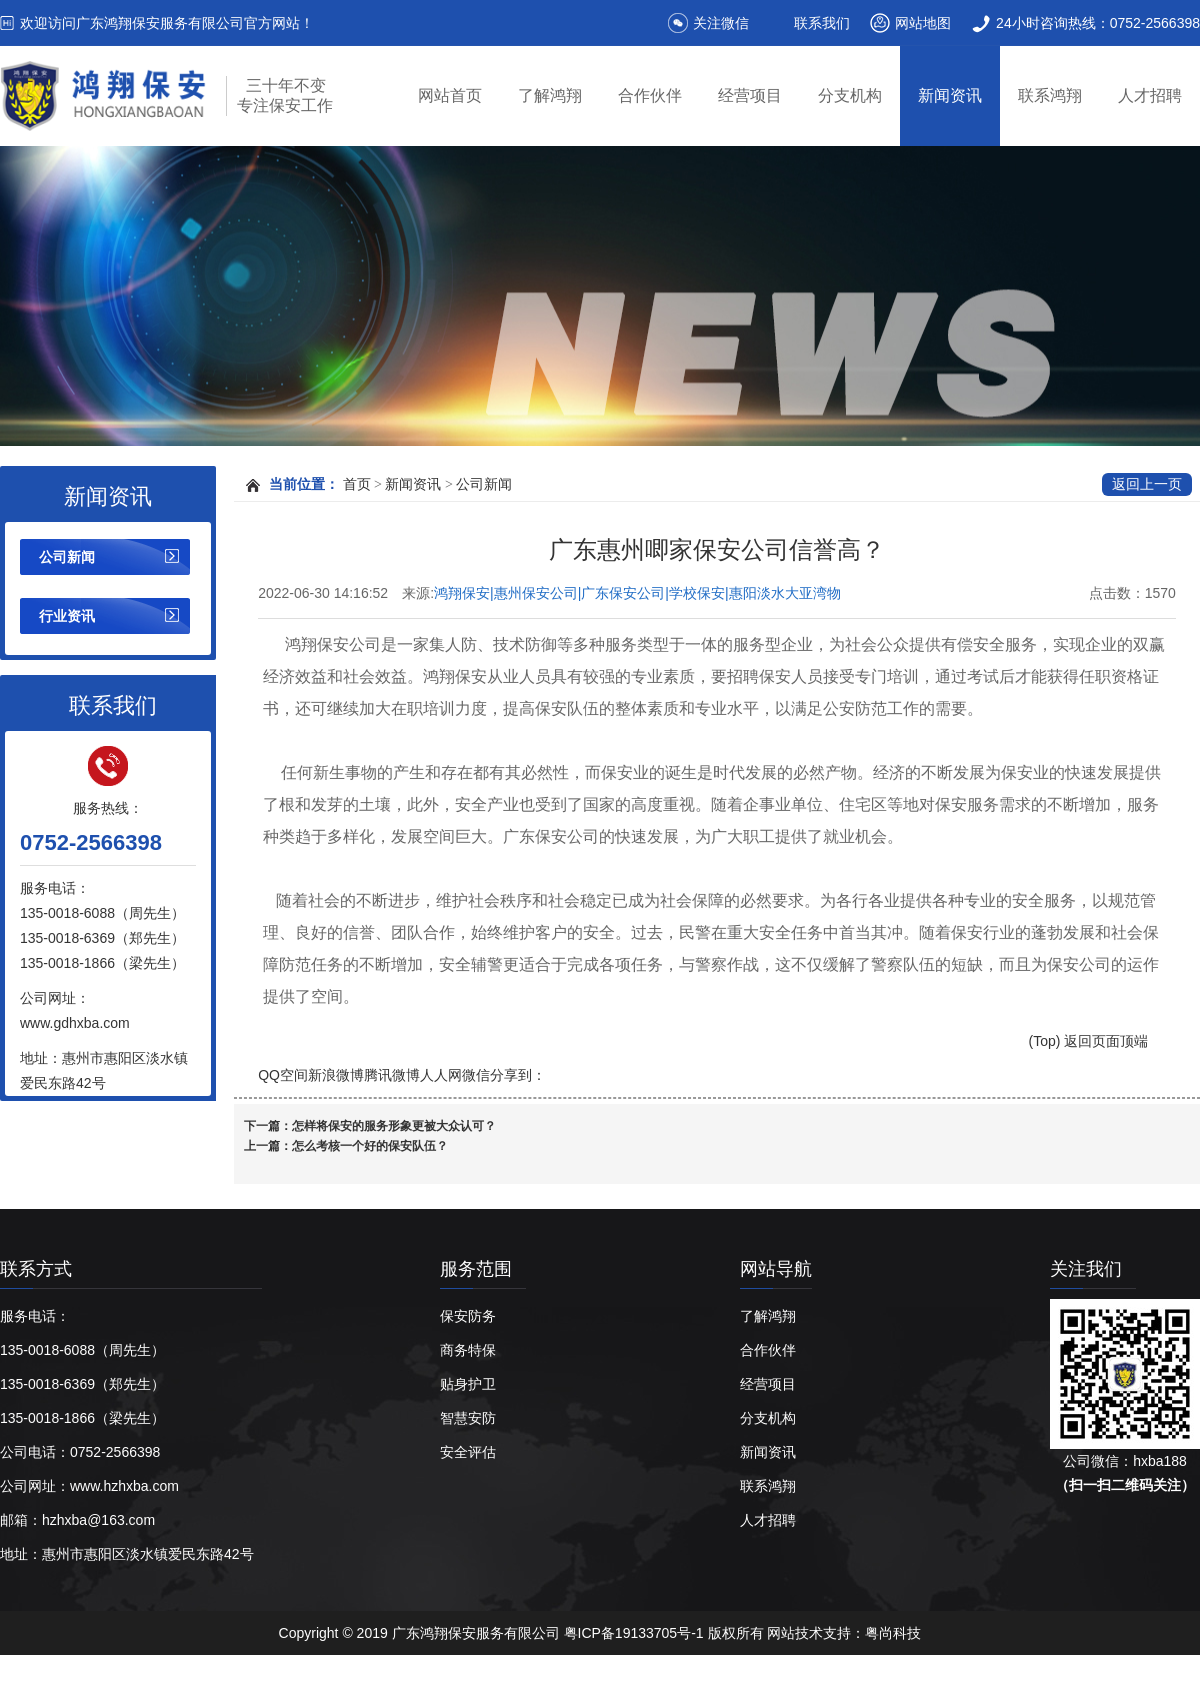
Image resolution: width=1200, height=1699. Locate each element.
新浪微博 (336, 1075)
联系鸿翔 (1050, 95)
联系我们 (822, 23)
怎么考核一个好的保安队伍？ (370, 1146)
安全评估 (468, 1452)
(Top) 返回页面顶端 (1089, 1041)
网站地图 (923, 23)
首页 (357, 484)
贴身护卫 (468, 1384)
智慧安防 (468, 1418)
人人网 (441, 1075)
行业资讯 (67, 616)
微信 (476, 1075)
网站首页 (450, 95)
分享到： (518, 1075)
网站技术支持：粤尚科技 (844, 1633)
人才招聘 (1150, 95)
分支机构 (850, 95)
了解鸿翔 (550, 95)
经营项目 (750, 95)
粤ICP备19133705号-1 (636, 1633)
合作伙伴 (650, 95)
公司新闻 (67, 557)
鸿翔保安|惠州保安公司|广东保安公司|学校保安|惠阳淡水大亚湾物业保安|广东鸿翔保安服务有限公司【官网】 (637, 594)
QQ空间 (283, 1075)
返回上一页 (1147, 484)
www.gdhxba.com (75, 1023)
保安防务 (468, 1316)
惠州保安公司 (353, 1677)
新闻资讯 (950, 95)
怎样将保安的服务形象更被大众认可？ (394, 1126)
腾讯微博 (392, 1075)
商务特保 (468, 1350)
